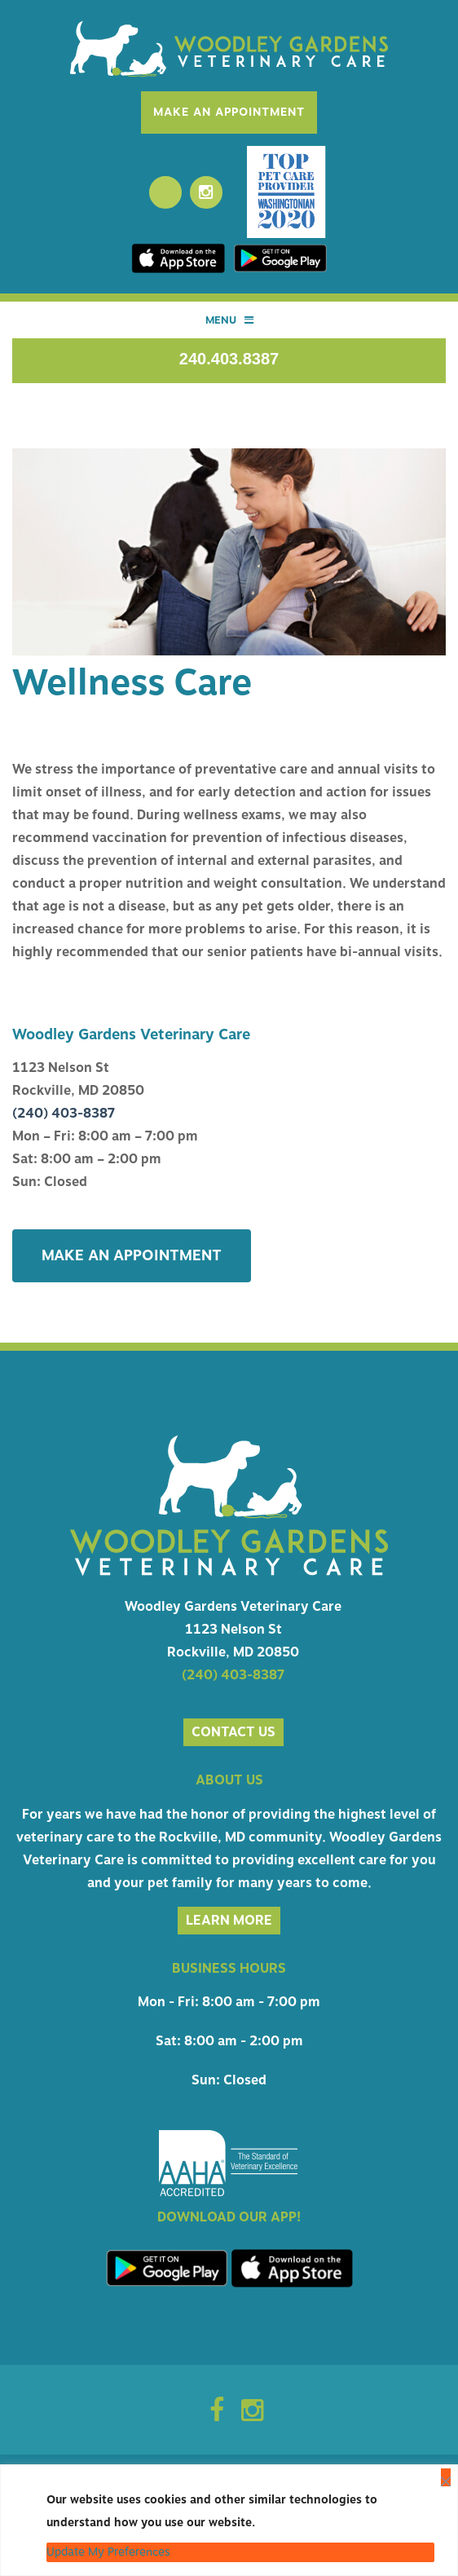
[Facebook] (165, 192)
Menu (229, 320)
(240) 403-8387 (63, 1113)
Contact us (233, 1732)
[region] (229, 2520)
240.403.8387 (229, 359)
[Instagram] (206, 192)
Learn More (229, 1920)
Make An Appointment (229, 112)
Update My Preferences (108, 2552)
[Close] (446, 2477)
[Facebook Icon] (216, 2415)
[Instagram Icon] (252, 2415)
